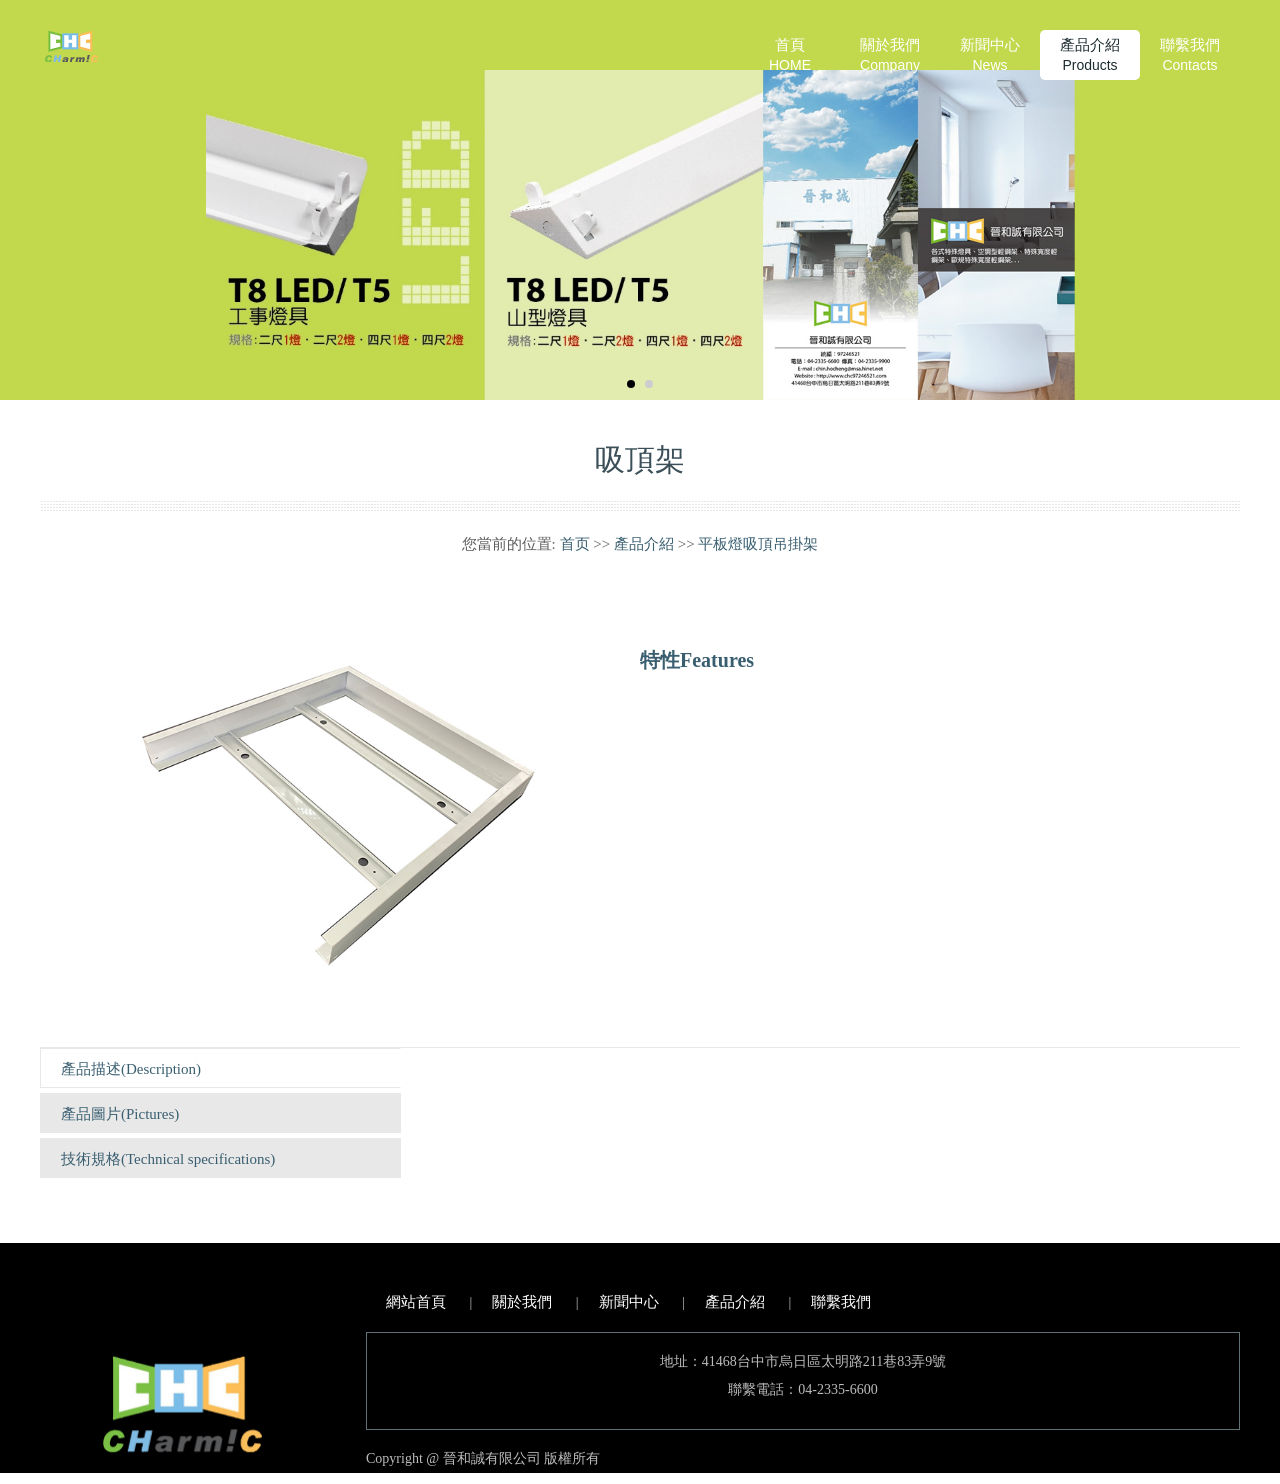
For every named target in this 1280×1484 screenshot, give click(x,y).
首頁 (790, 56)
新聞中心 (990, 56)
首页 (575, 544)
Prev (37, 200)
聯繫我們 (1190, 56)
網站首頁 (416, 1302)
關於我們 (890, 56)
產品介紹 (1090, 56)
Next (1243, 200)
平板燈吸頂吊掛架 (758, 544)
